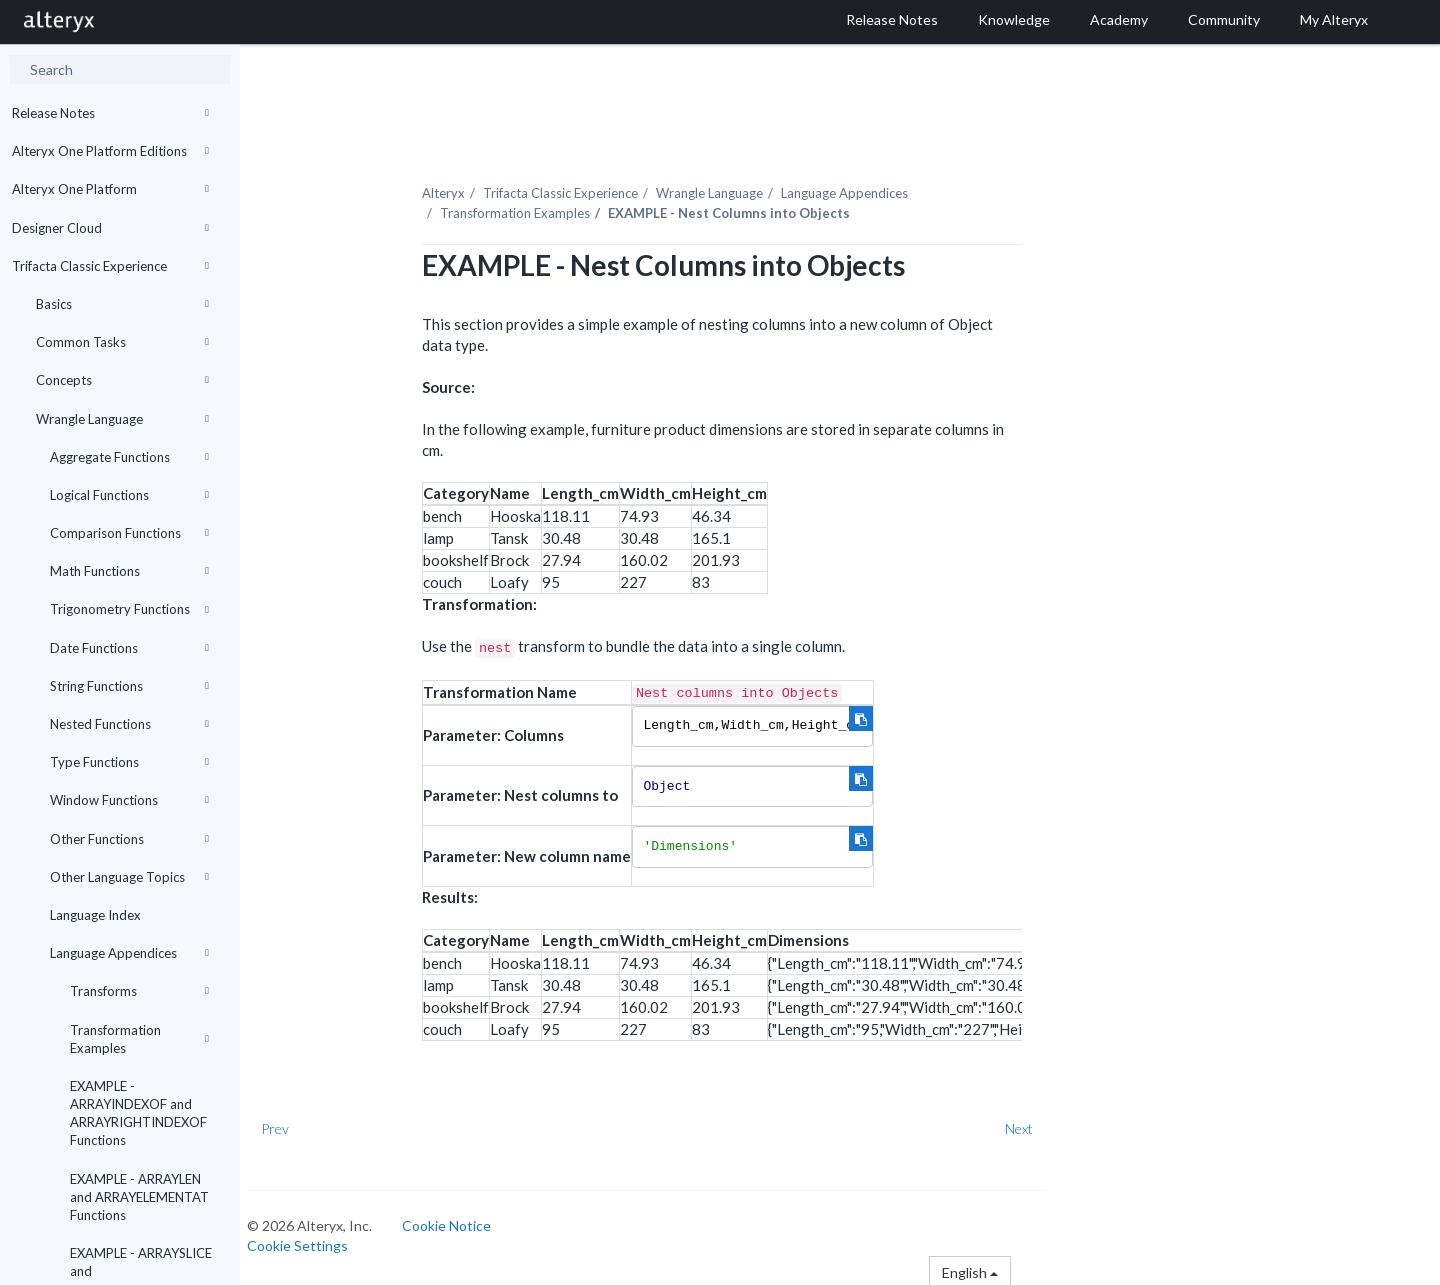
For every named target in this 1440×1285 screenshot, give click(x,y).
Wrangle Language (122, 419)
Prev (293, 1124)
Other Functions (129, 839)
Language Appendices (129, 953)
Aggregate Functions (129, 457)
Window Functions (129, 800)
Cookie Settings (315, 1241)
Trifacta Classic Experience (110, 266)
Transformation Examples (139, 1039)
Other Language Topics (129, 877)
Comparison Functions (129, 533)
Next (1037, 1124)
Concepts (122, 380)
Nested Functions (129, 724)
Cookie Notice (464, 1221)
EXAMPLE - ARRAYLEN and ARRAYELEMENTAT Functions (139, 1197)
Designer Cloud (110, 228)
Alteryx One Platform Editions (110, 151)
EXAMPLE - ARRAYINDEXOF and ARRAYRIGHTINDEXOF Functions (138, 1113)
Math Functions (129, 571)
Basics (122, 304)
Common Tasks (122, 342)
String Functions (129, 686)
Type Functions (129, 762)
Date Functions (129, 648)
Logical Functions (129, 495)
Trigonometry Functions (129, 609)
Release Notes (110, 113)
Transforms (139, 991)
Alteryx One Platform (110, 189)
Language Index (95, 915)
